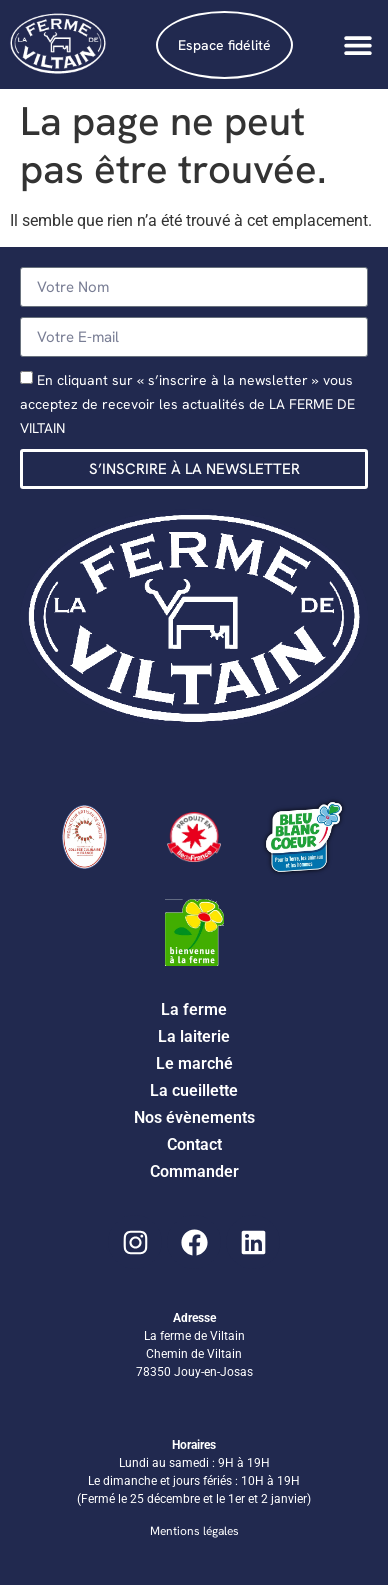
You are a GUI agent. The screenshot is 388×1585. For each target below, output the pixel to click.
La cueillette (194, 1090)
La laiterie (194, 1036)
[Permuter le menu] (358, 45)
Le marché (194, 1063)
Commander (194, 1171)
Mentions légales (194, 1531)
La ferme (194, 1009)
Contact (194, 1144)
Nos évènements (194, 1117)
